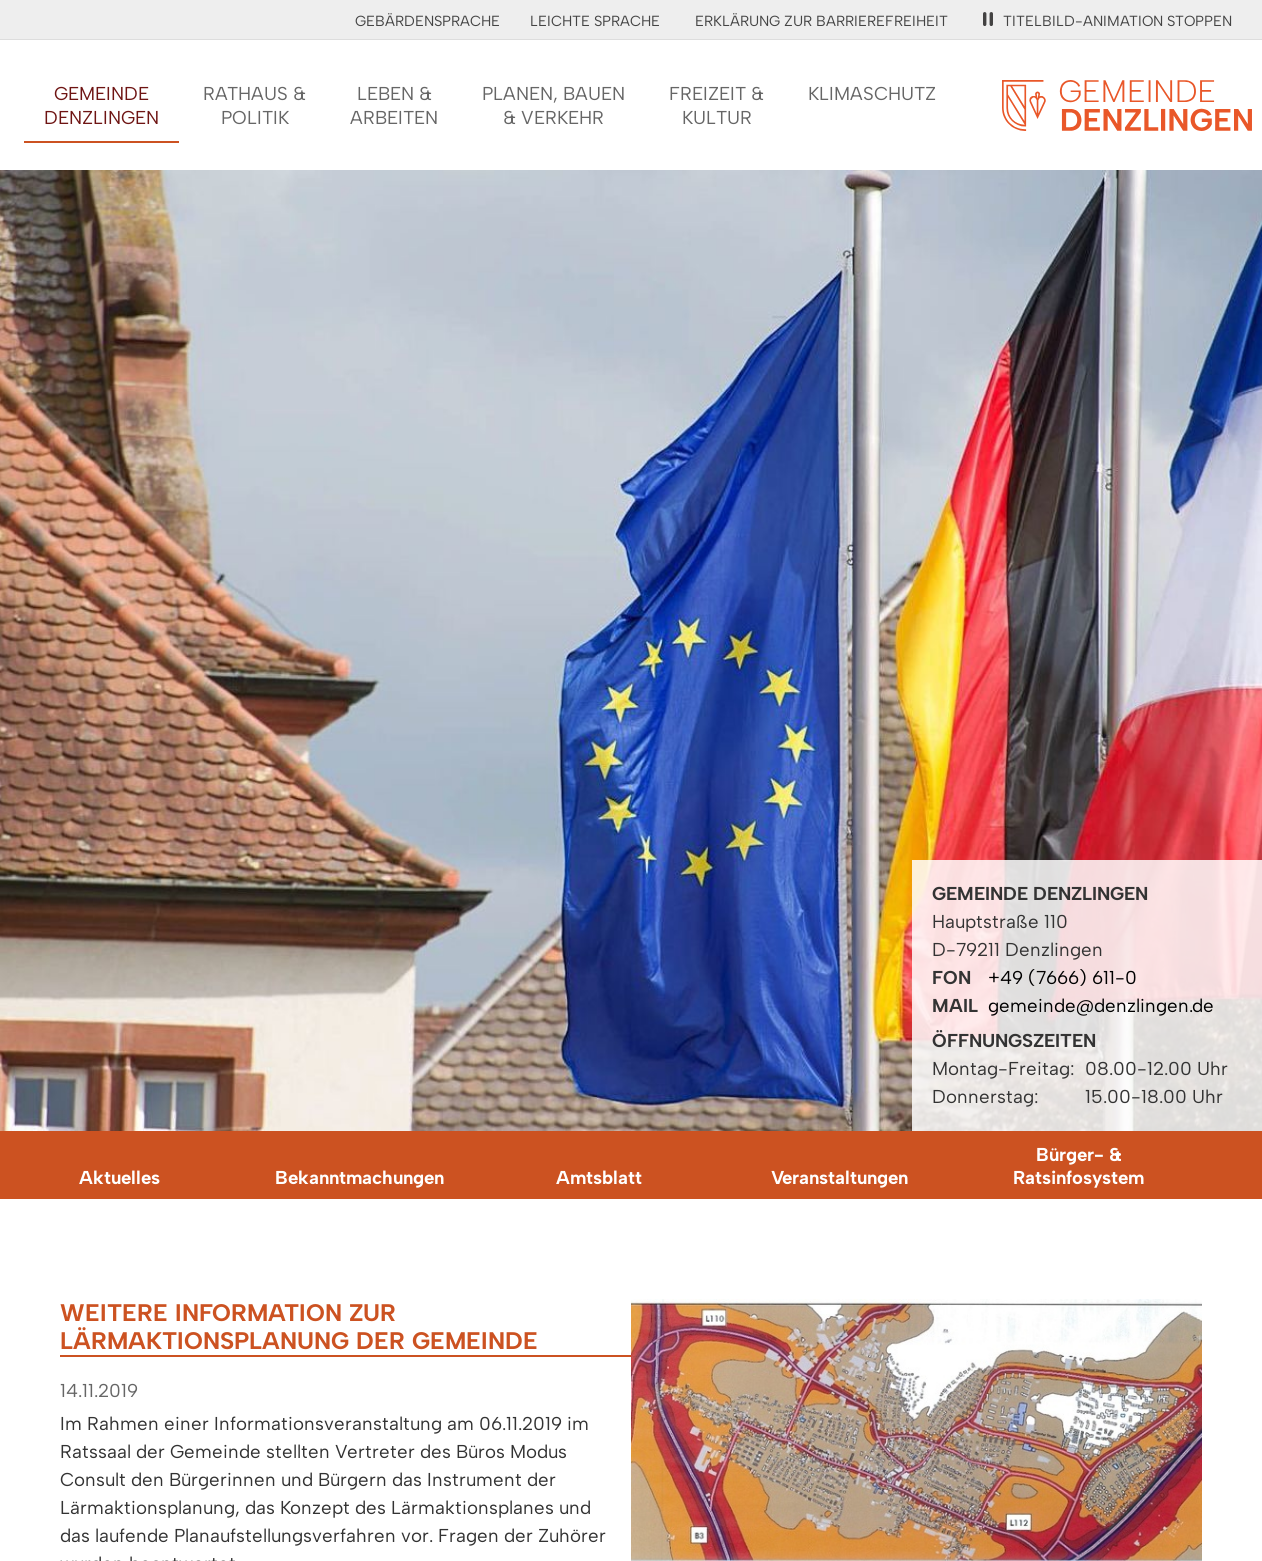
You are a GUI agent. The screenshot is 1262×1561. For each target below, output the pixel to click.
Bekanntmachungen (359, 1177)
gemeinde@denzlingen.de (1101, 1005)
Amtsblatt (599, 1177)
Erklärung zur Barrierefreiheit (821, 21)
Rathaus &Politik (254, 105)
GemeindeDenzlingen (101, 105)
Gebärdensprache (427, 21)
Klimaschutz (872, 93)
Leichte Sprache (595, 21)
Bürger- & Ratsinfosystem (1078, 1166)
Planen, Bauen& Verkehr (553, 105)
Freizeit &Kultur (716, 105)
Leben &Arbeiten (394, 105)
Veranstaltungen (839, 1177)
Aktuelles (119, 1177)
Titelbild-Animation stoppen (1107, 21)
